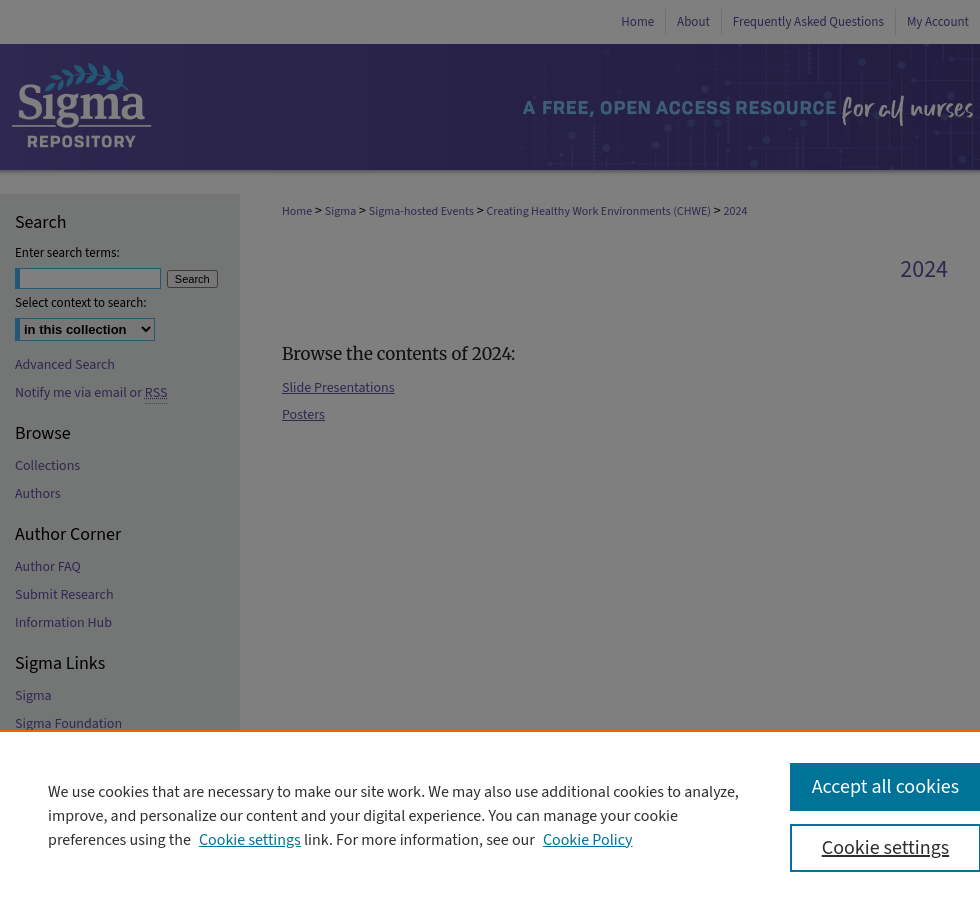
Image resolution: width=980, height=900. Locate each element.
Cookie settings (250, 840)
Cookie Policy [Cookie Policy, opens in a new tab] (588, 840)
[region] (490, 815)
